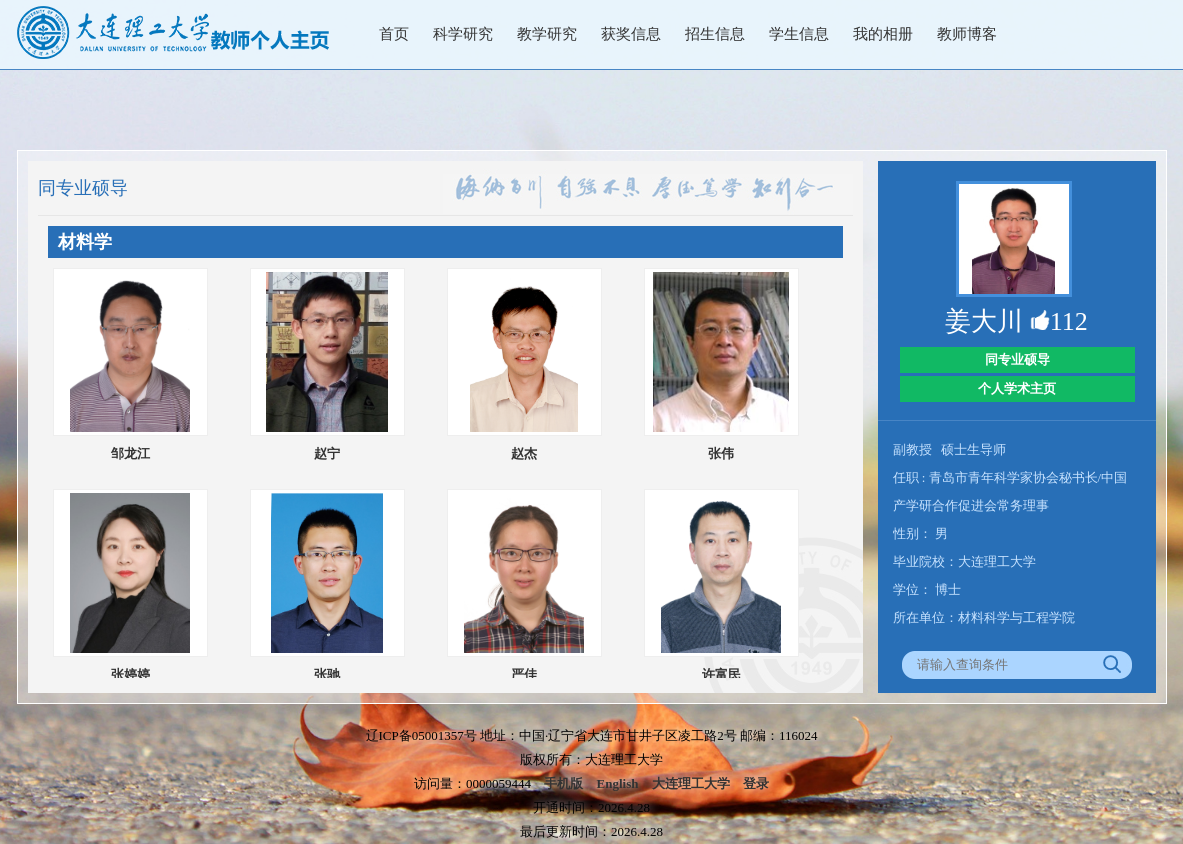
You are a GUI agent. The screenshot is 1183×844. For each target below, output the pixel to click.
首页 (394, 34)
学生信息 (799, 34)
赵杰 (524, 453)
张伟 (721, 453)
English (618, 783)
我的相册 (883, 34)
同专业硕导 (1017, 359)
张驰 (327, 674)
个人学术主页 (1017, 388)
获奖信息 (631, 34)
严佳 (524, 674)
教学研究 (547, 34)
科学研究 (463, 34)
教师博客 (967, 34)
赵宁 (327, 453)
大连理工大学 (691, 783)
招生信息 (715, 34)
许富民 (721, 674)
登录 (756, 783)
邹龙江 (130, 453)
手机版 (563, 783)
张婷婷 (130, 674)
